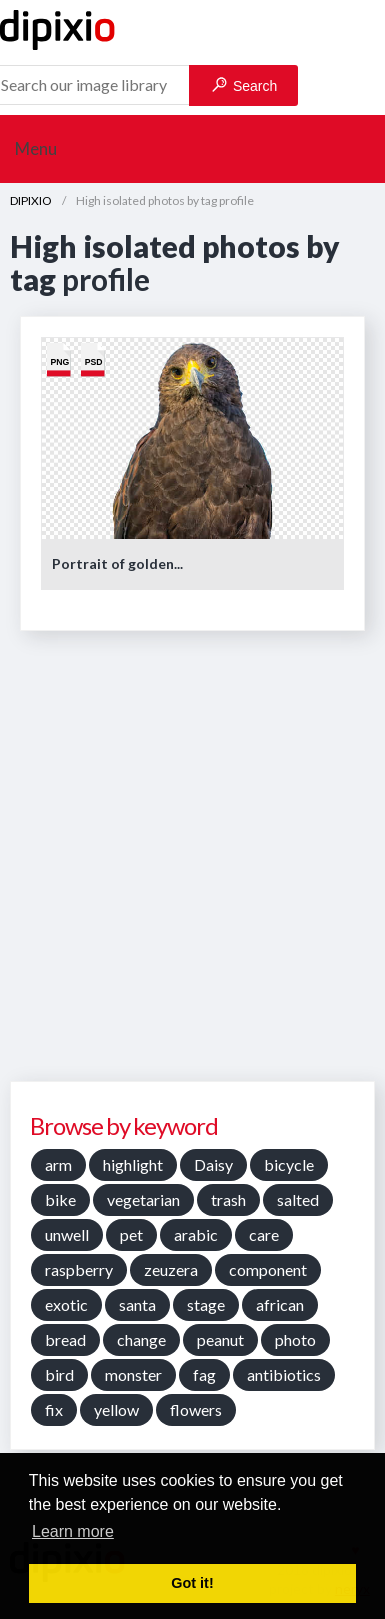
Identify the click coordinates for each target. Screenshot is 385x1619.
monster (133, 1374)
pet (131, 1234)
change (141, 1339)
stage (206, 1304)
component (268, 1269)
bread (65, 1339)
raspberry (79, 1269)
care (264, 1234)
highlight (133, 1164)
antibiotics (284, 1374)
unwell (67, 1234)
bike (60, 1199)
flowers (196, 1409)
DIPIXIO (31, 200)
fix (54, 1409)
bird (59, 1374)
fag (204, 1374)
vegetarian (143, 1199)
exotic (66, 1304)
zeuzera (171, 1269)
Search (244, 85)
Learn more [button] (73, 1531)
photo (295, 1339)
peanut (220, 1339)
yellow (116, 1409)
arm (58, 1164)
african (280, 1304)
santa (137, 1304)
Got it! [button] (192, 1583)
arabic (196, 1234)
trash (228, 1199)
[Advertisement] (192, 863)
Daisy (213, 1164)
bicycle (289, 1164)
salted (298, 1199)
